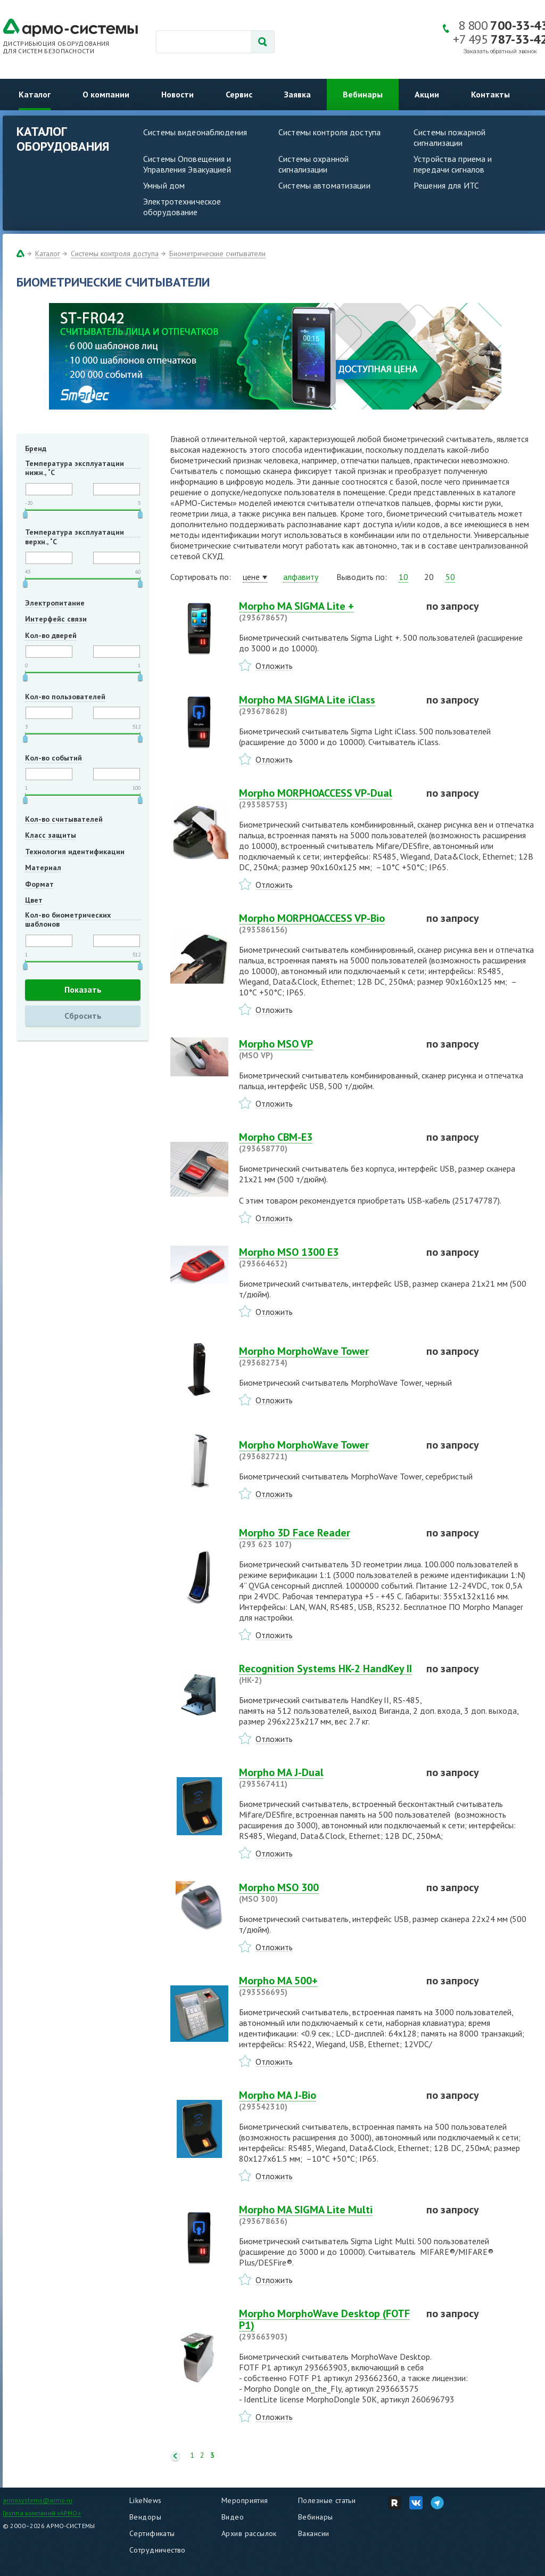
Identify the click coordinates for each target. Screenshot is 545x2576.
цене (251, 576)
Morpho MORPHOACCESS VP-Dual (326, 798)
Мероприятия (244, 2500)
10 (403, 576)
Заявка (297, 94)
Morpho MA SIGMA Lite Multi (326, 2215)
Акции (427, 94)
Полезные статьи (327, 2500)
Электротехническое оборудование (182, 206)
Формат (39, 884)
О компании (105, 94)
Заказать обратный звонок (500, 51)
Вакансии (313, 2533)
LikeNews (145, 2500)
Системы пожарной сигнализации (449, 137)
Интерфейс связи (56, 619)
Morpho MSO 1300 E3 (326, 1257)
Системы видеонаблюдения (195, 132)
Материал (43, 867)
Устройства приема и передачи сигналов (453, 164)
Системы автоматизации (324, 185)
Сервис (239, 94)
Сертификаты (152, 2533)
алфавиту (300, 576)
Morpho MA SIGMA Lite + (326, 611)
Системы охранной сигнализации (313, 164)
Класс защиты (50, 835)
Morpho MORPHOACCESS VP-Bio (326, 923)
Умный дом (164, 185)
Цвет (34, 900)
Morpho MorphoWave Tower (326, 1356)
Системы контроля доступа (329, 132)
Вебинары (363, 94)
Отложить (274, 665)
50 (450, 576)
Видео (232, 2517)
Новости (177, 94)
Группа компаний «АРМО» (42, 2513)
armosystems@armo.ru (37, 2500)
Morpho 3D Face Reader (326, 1538)
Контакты (490, 94)
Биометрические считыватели (217, 253)
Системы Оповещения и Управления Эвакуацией (187, 164)
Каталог (35, 94)
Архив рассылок (249, 2533)
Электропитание (55, 603)
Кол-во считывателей (64, 819)
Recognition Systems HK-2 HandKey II (326, 1674)
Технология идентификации (75, 851)
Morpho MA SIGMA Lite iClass (326, 705)
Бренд (35, 448)
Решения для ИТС (446, 185)
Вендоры (145, 2517)
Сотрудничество (157, 2550)
